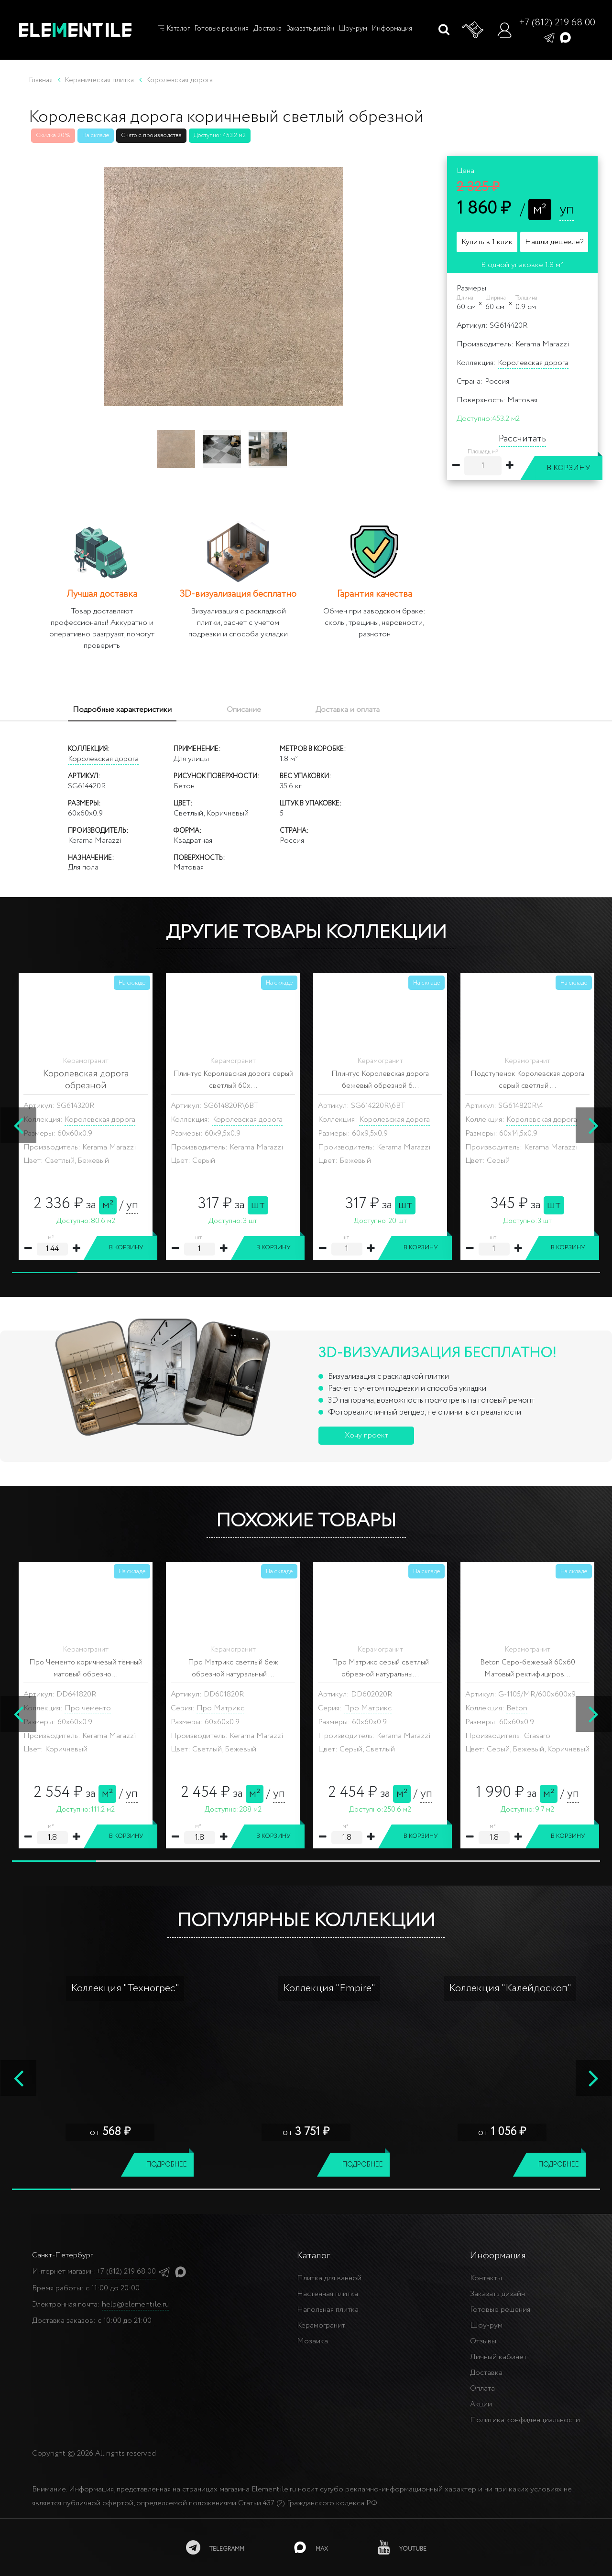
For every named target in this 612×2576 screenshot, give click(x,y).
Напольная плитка (328, 2309)
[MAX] (311, 2547)
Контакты (486, 2278)
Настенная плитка (327, 2293)
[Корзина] (473, 30)
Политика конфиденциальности (525, 2420)
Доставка (267, 28)
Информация (392, 28)
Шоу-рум (353, 28)
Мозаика (312, 2341)
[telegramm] (215, 2547)
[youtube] (402, 2547)
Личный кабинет (498, 2356)
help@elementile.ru (135, 2304)
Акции (481, 2404)
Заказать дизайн (310, 28)
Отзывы (483, 2341)
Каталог (173, 28)
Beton (75, 1708)
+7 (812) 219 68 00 (557, 23)
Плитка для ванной (329, 2278)
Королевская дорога (533, 362)
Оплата (482, 2388)
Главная (41, 80)
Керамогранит (321, 2325)
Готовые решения (222, 28)
